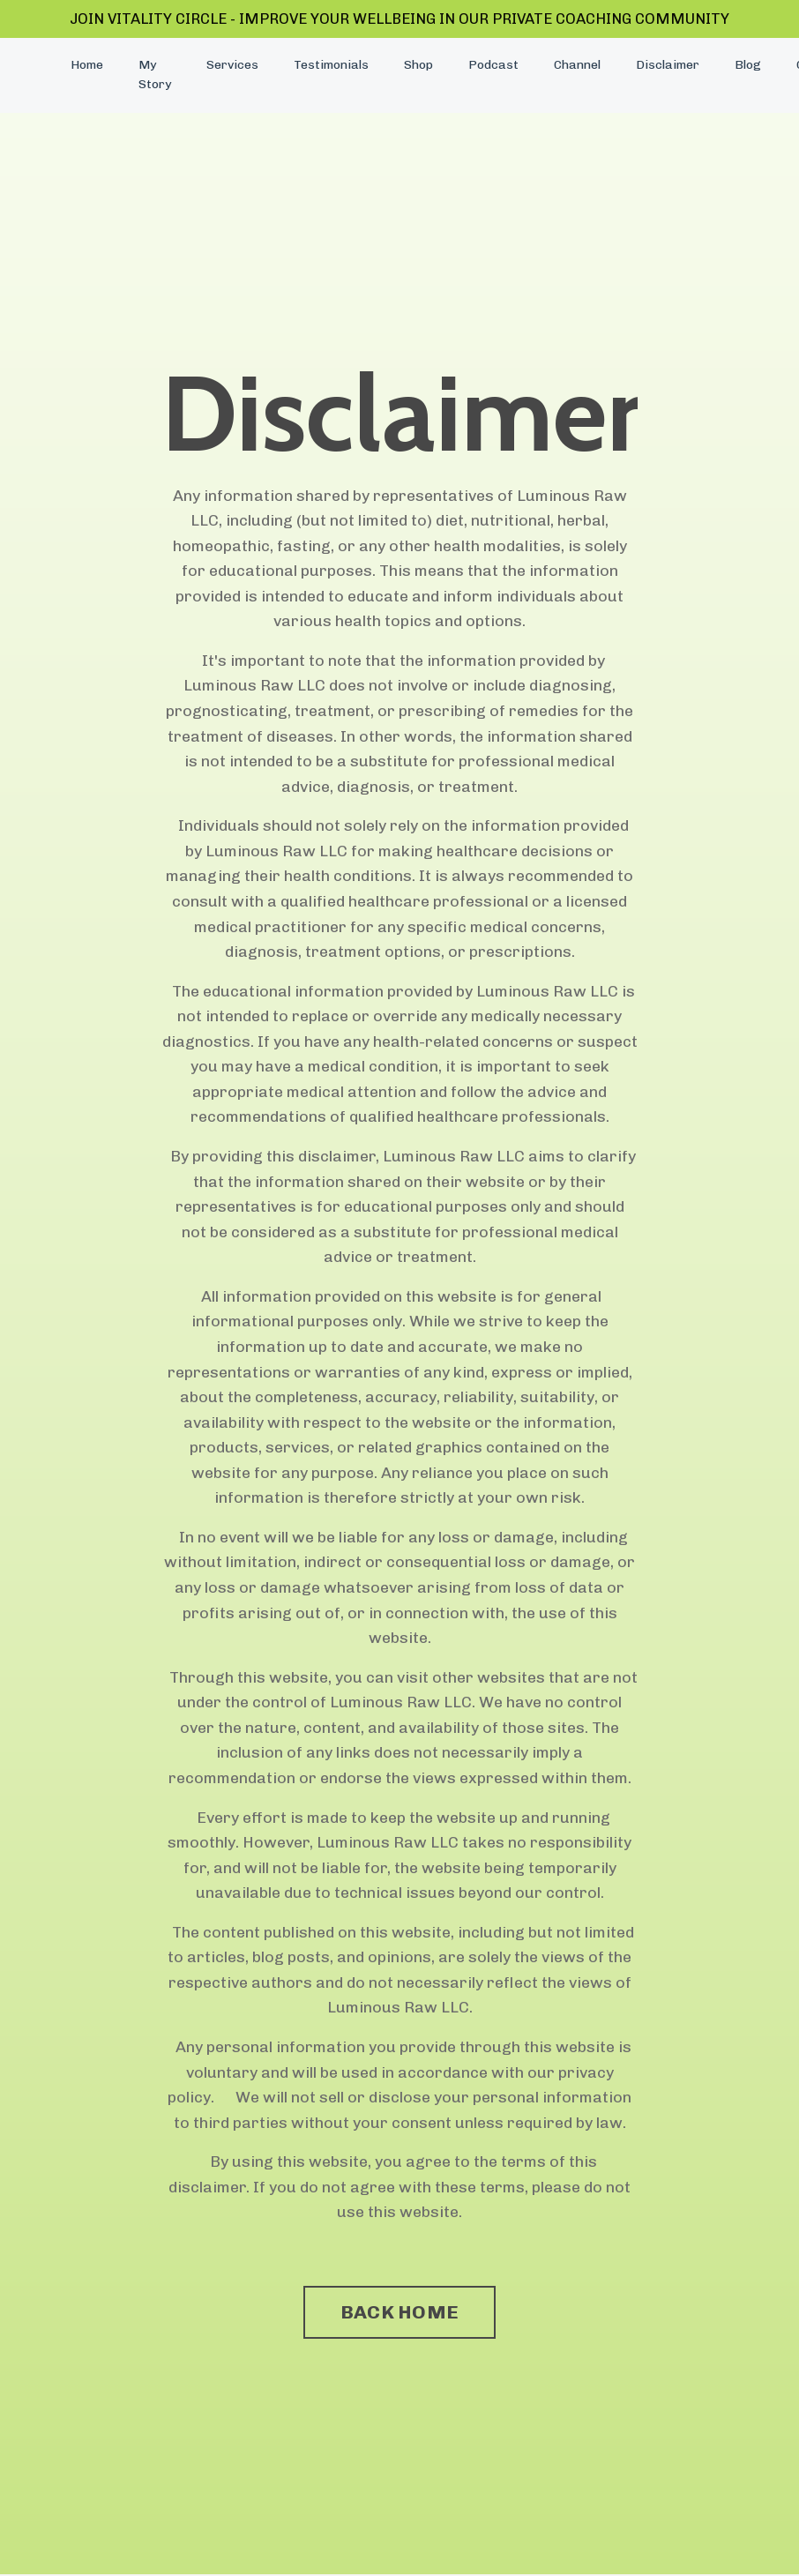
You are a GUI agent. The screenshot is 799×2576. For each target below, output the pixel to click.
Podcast (493, 66)
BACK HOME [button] (399, 2320)
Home (87, 66)
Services (232, 66)
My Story (154, 76)
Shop (418, 66)
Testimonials (331, 66)
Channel (577, 66)
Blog (747, 66)
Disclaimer (667, 66)
